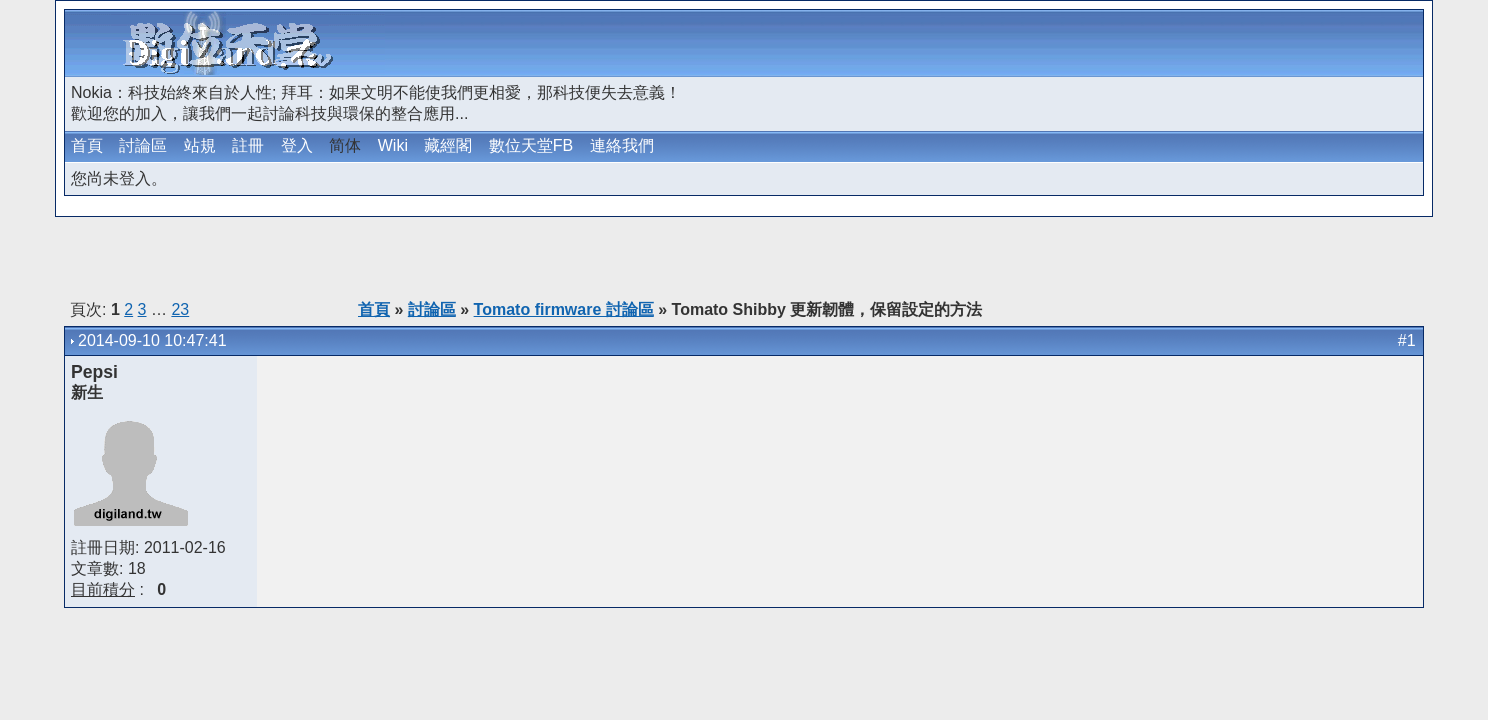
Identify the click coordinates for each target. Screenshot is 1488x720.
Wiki (393, 145)
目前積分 (103, 589)
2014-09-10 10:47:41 (152, 340)
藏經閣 (448, 145)
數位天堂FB (531, 145)
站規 (200, 145)
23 (180, 309)
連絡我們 (622, 145)
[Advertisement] (1187, 43)
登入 (297, 145)
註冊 (248, 145)
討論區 (143, 145)
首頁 (87, 145)
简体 (345, 145)
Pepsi (94, 372)
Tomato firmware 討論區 (564, 309)
